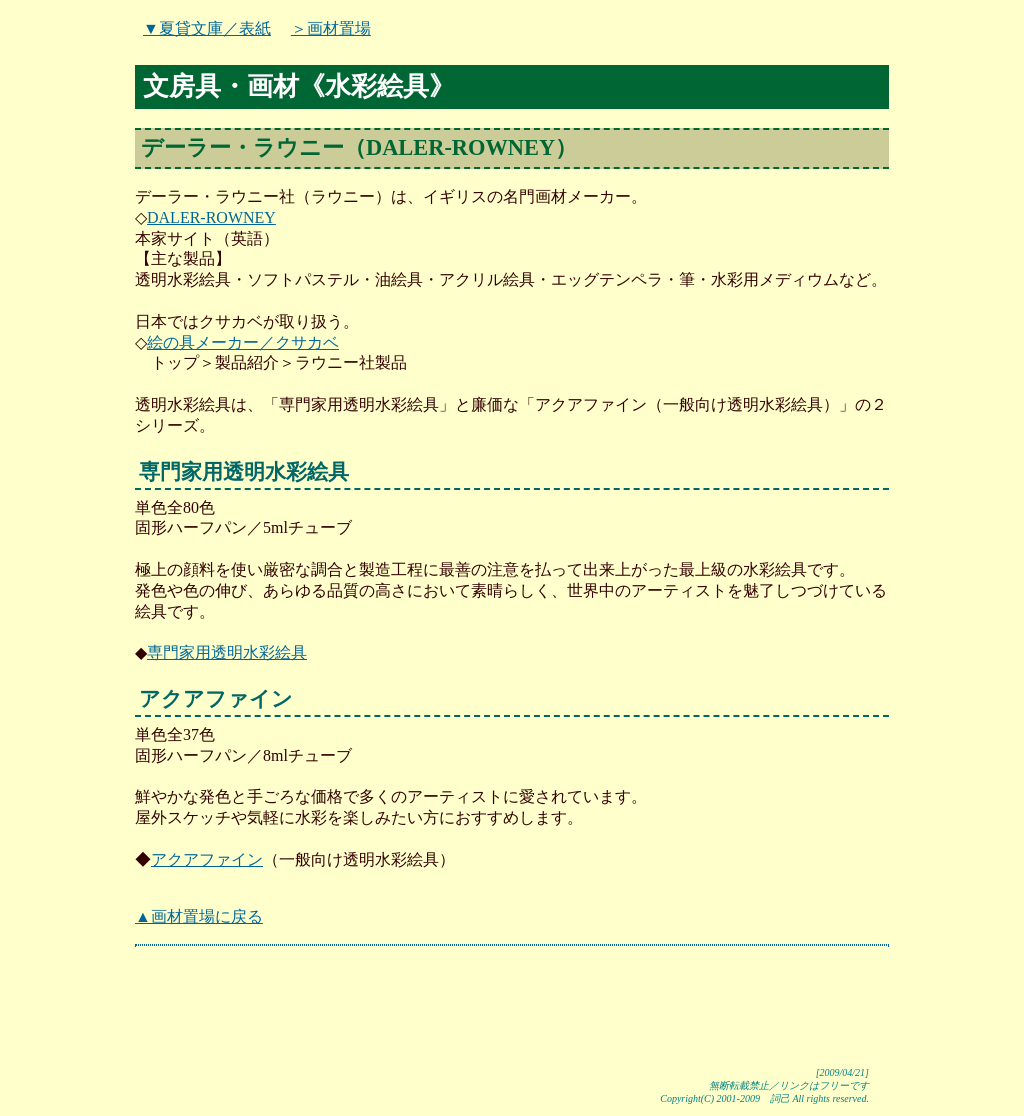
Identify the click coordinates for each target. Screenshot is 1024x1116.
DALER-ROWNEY (211, 217)
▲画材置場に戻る (199, 916)
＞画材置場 (331, 28)
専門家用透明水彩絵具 (227, 652)
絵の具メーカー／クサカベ (243, 342)
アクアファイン (207, 859)
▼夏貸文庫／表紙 (207, 28)
